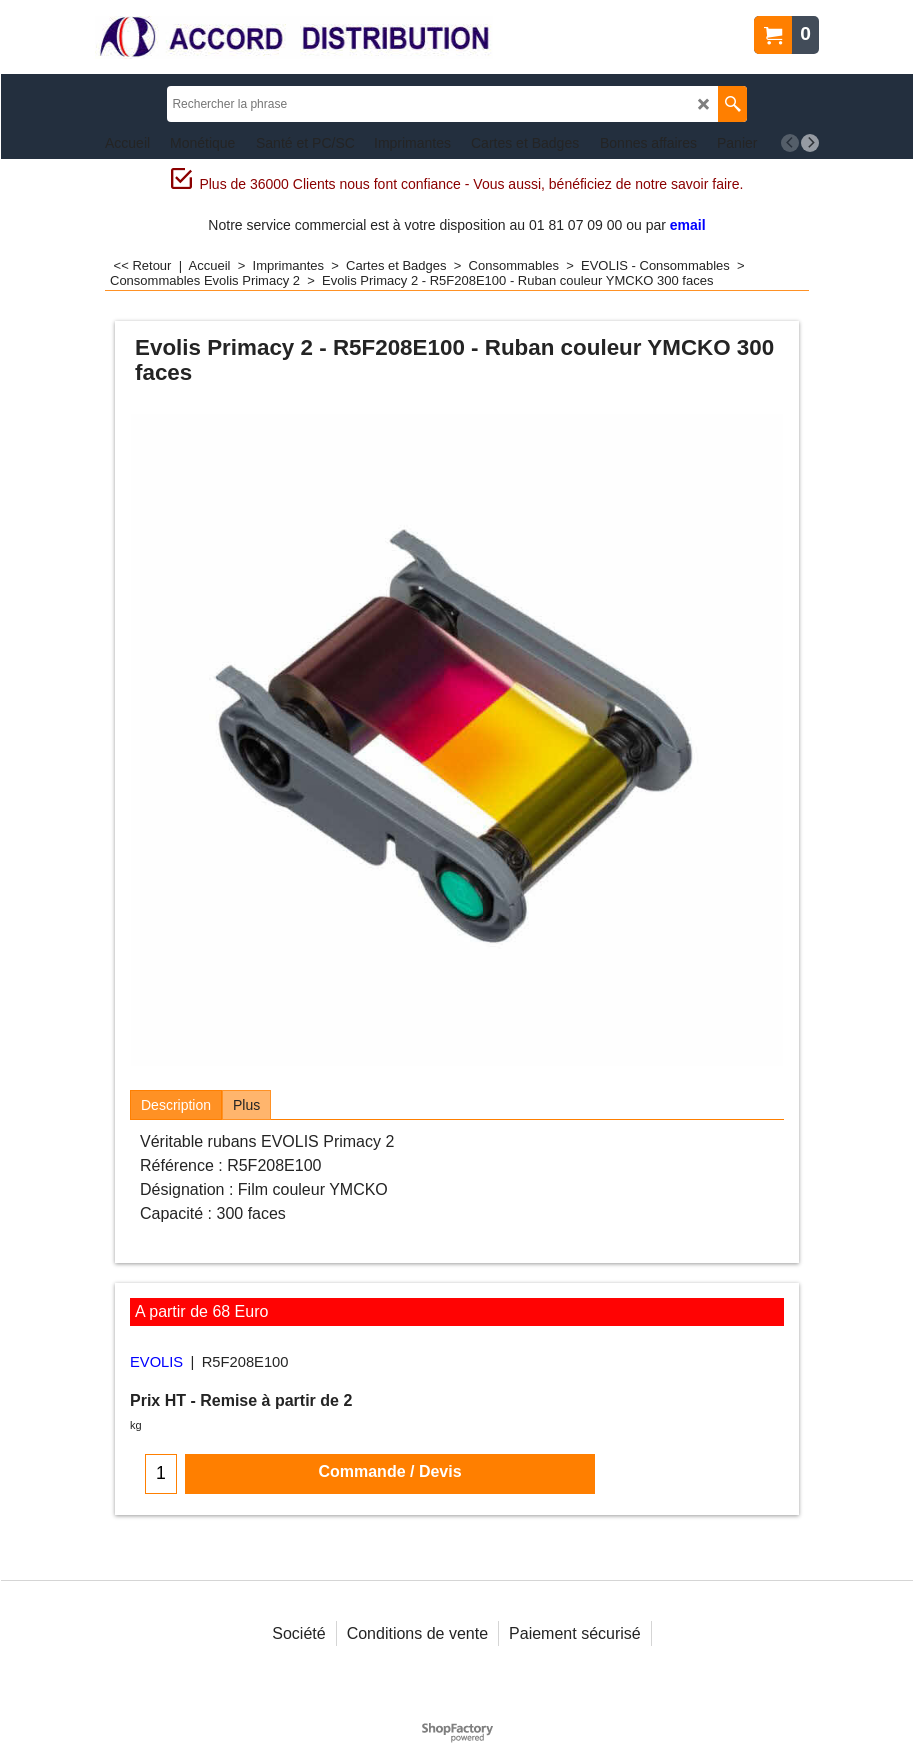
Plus (246, 1105)
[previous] (790, 143)
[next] (810, 143)
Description (176, 1105)
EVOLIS (156, 1362)
